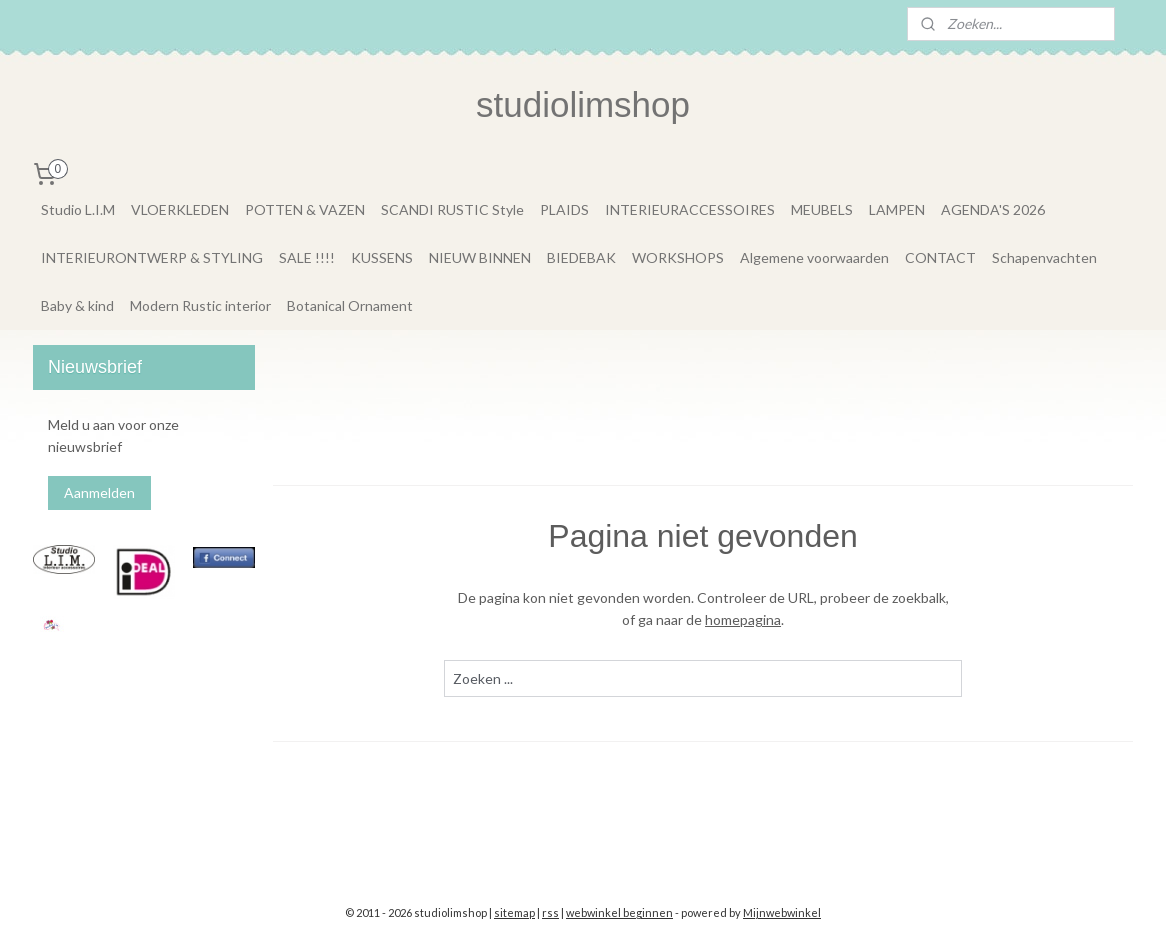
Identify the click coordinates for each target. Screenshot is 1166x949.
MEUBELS (822, 209)
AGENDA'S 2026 (993, 209)
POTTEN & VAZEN (305, 209)
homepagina (743, 619)
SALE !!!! (307, 257)
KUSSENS (382, 257)
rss (550, 912)
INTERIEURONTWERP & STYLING (152, 257)
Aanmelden (99, 492)
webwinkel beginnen (619, 912)
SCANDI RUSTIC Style (452, 209)
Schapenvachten (1044, 257)
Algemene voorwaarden (814, 257)
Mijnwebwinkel (782, 912)
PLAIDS (564, 209)
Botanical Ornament (350, 305)
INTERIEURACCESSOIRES (690, 209)
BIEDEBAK (581, 257)
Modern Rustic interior (200, 305)
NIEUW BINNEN (480, 257)
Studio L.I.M (78, 209)
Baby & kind (77, 305)
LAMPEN (897, 209)
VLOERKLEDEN (180, 209)
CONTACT (940, 257)
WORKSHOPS (678, 257)
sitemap (514, 912)
